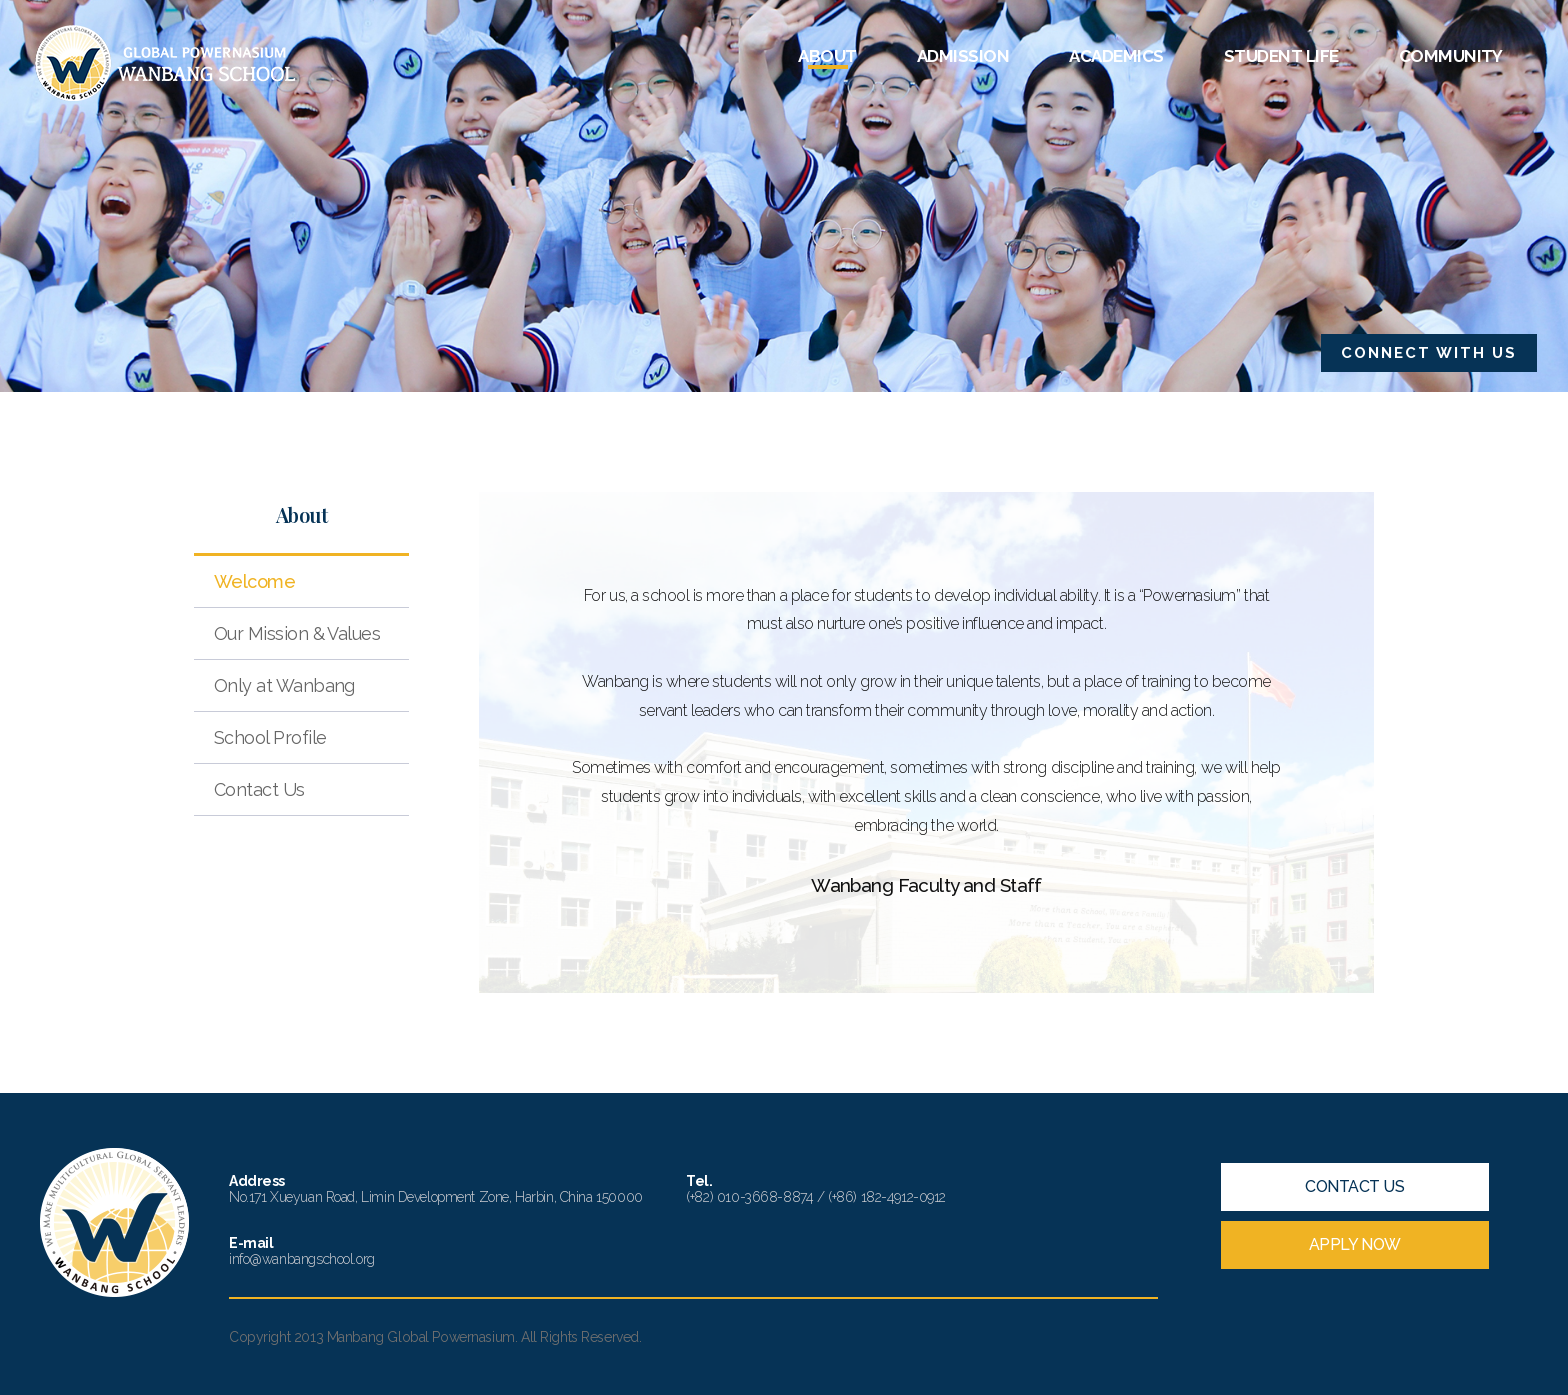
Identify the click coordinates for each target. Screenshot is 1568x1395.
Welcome (254, 581)
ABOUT (827, 56)
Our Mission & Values (297, 633)
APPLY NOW (1355, 1244)
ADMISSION (963, 56)
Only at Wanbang (284, 685)
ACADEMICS (1116, 56)
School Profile (270, 737)
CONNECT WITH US (1429, 353)
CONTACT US (1354, 1186)
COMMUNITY (1451, 56)
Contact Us (259, 789)
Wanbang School (165, 63)
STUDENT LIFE (1281, 56)
